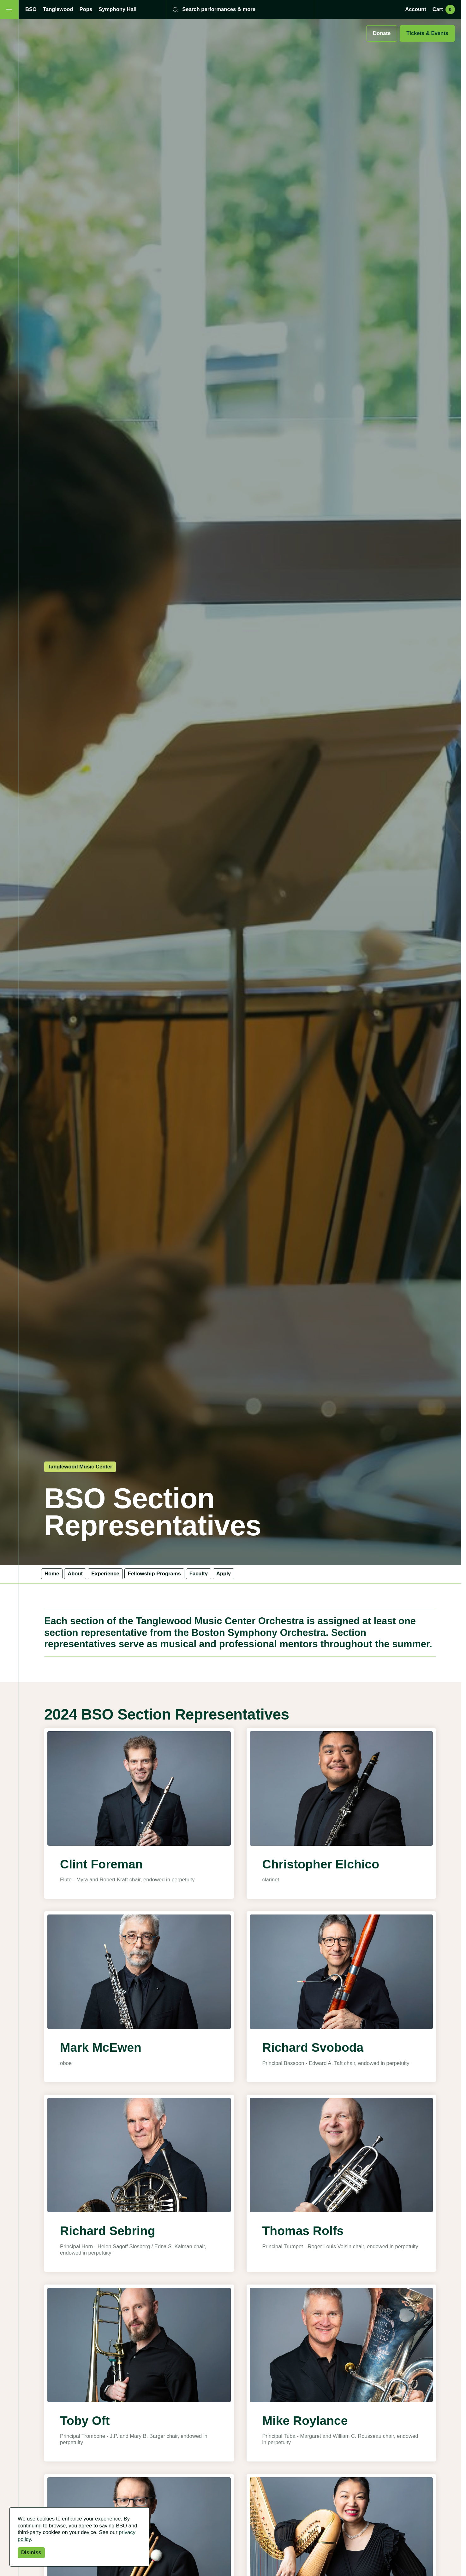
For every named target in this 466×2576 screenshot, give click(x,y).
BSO (31, 9)
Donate (382, 33)
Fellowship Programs (154, 1574)
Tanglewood (58, 9)
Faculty (198, 1574)
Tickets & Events (427, 33)
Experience (105, 1574)
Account (415, 9)
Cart (444, 9)
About (75, 1574)
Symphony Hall (117, 9)
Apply (223, 1574)
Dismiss (31, 2552)
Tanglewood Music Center (80, 1467)
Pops (86, 9)
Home (52, 1574)
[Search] (236, 9)
